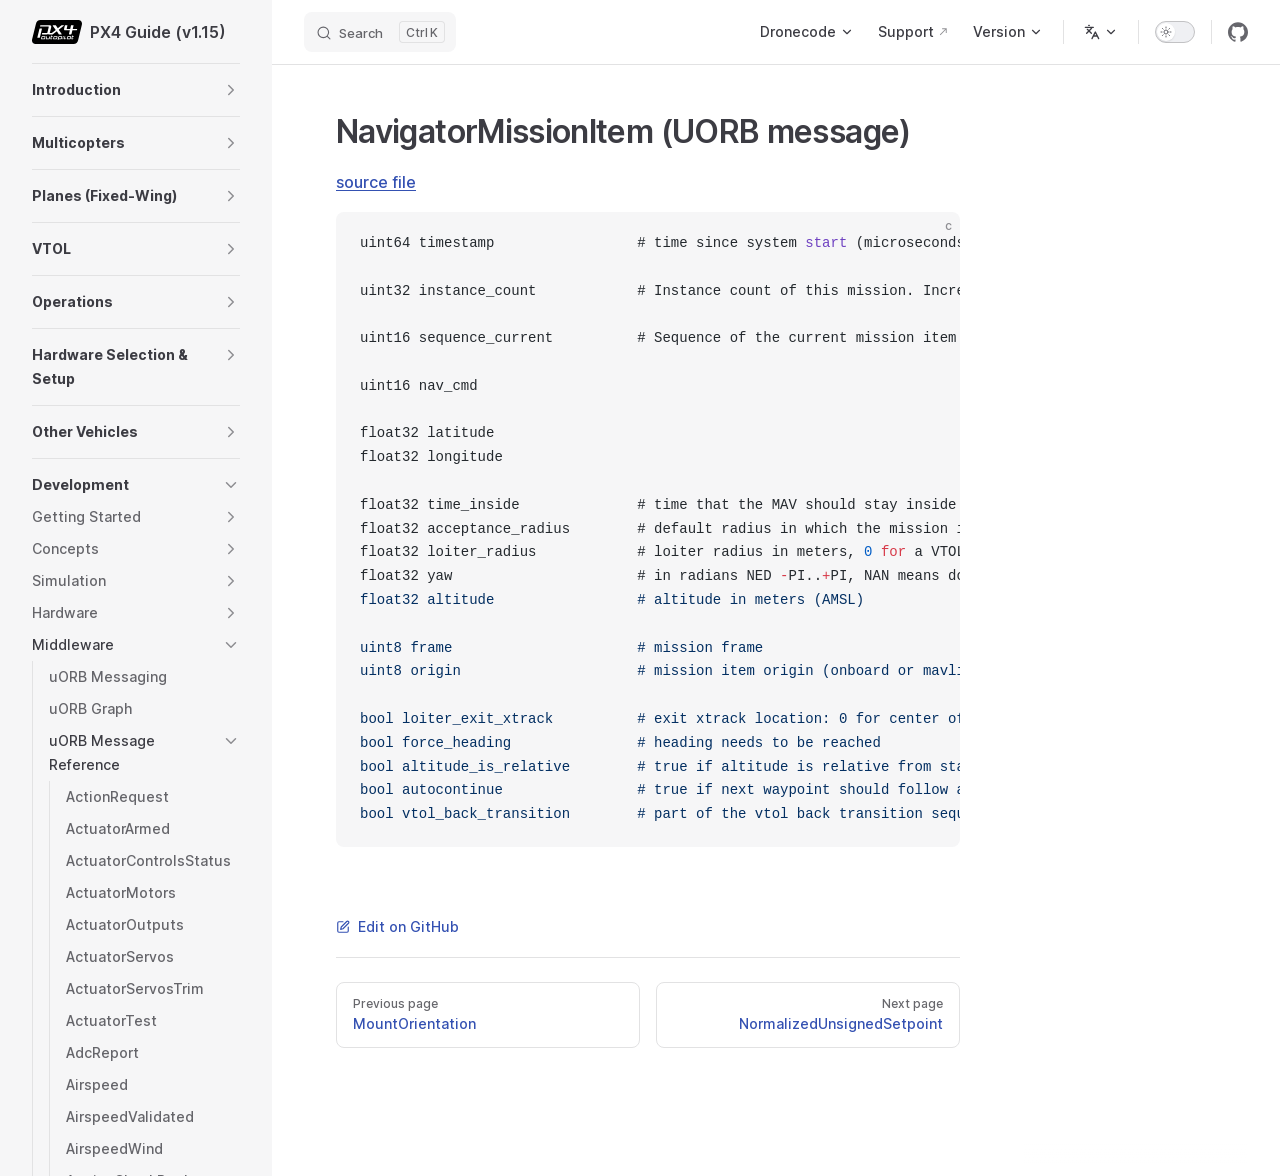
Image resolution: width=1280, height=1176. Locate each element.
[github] (1238, 32)
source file (376, 182)
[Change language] (1101, 32)
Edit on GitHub (397, 926)
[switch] (1175, 32)
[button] (231, 90)
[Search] (380, 32)
